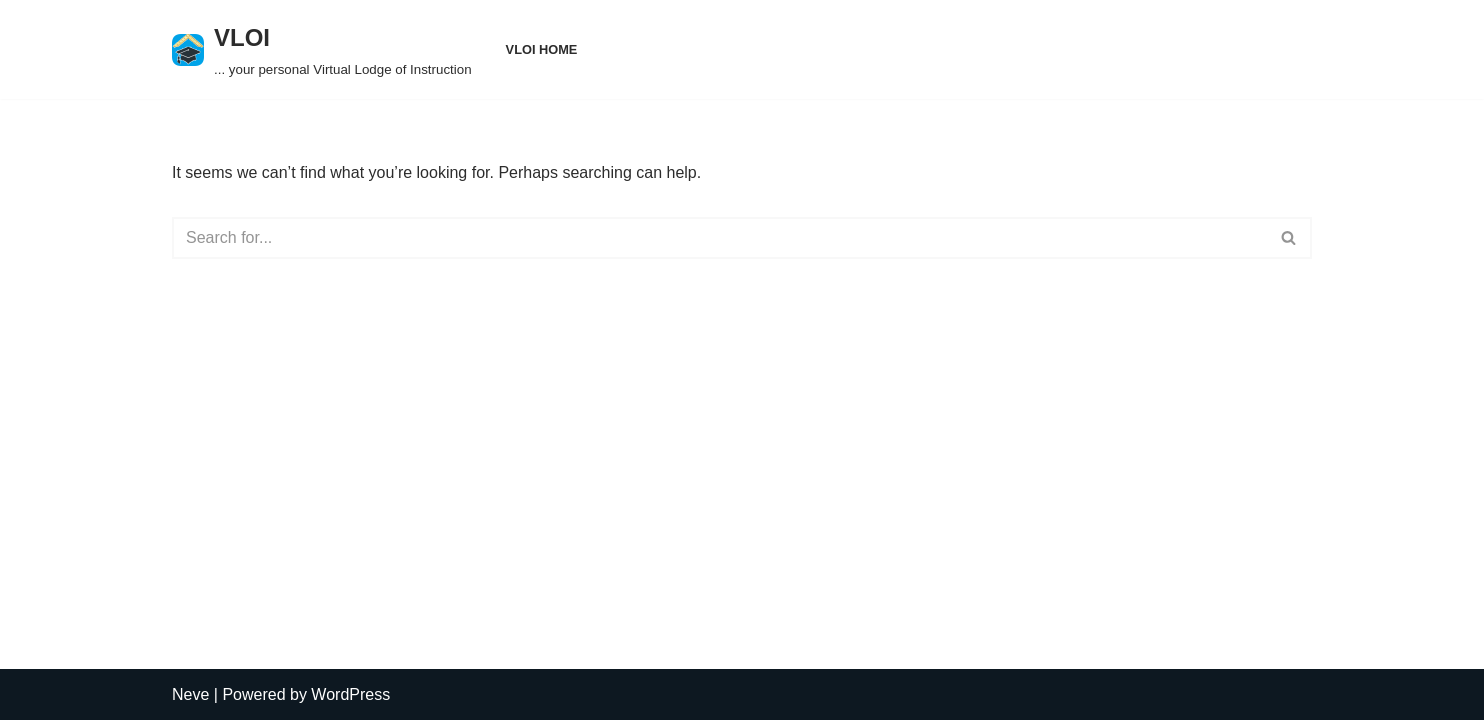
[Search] (719, 238)
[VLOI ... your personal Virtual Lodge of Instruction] (322, 49)
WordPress (350, 694)
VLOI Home (542, 49)
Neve (190, 694)
